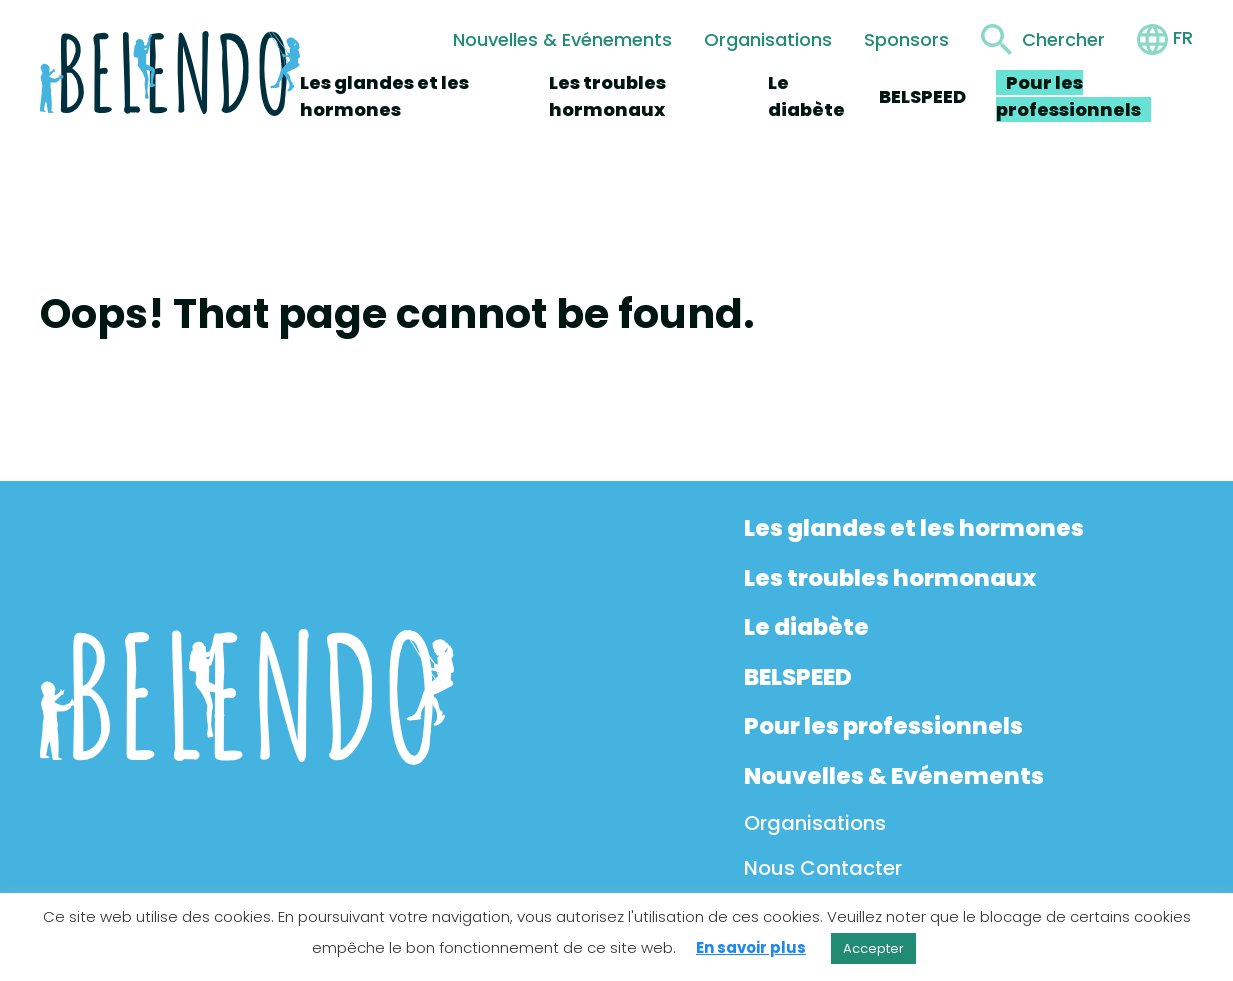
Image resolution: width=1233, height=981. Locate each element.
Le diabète (806, 627)
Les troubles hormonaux (890, 578)
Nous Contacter (823, 868)
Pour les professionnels (883, 726)
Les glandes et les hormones (914, 528)
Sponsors (906, 39)
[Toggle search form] (1043, 39)
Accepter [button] (873, 948)
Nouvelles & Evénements (562, 39)
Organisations (768, 39)
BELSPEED (922, 96)
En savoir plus (751, 947)
